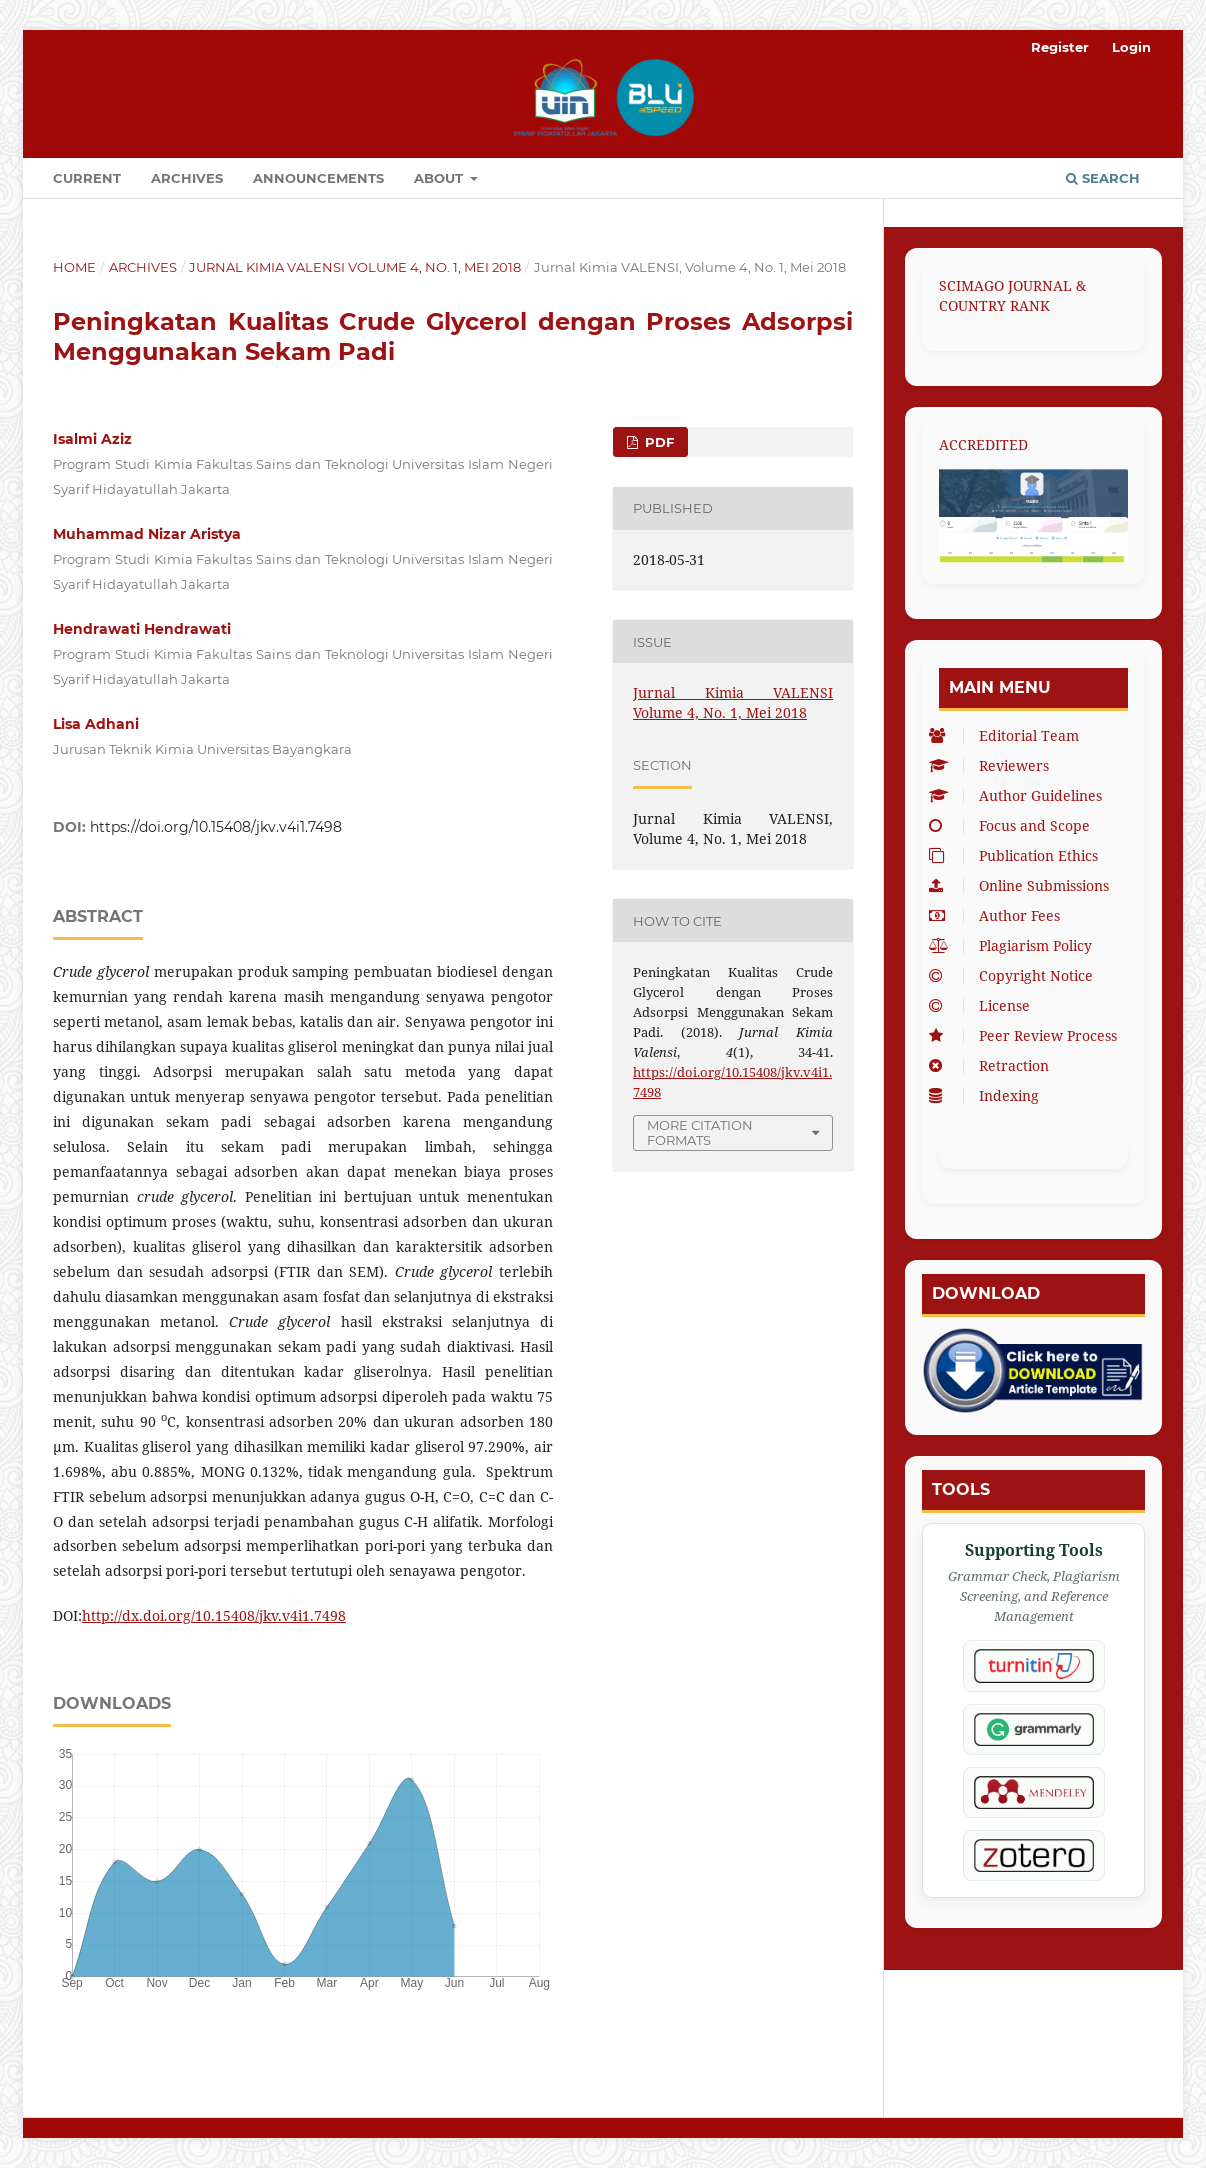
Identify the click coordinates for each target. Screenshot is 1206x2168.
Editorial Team (1009, 735)
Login (1131, 47)
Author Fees (999, 915)
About (440, 178)
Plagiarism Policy (1015, 945)
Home (74, 267)
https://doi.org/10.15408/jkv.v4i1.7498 (216, 827)
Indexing (989, 1095)
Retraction (994, 1065)
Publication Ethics (1018, 855)
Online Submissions (1024, 885)
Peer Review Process (1028, 1035)
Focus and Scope (1014, 825)
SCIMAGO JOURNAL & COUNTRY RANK (1012, 295)
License (984, 1005)
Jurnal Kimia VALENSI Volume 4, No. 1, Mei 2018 (355, 267)
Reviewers (994, 765)
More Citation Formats (700, 1132)
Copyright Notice (1016, 975)
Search (1103, 178)
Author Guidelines (1020, 795)
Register (1060, 47)
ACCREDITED (983, 444)
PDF (657, 442)
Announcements (318, 178)
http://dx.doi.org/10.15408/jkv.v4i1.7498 (214, 1615)
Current (87, 178)
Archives (187, 178)
